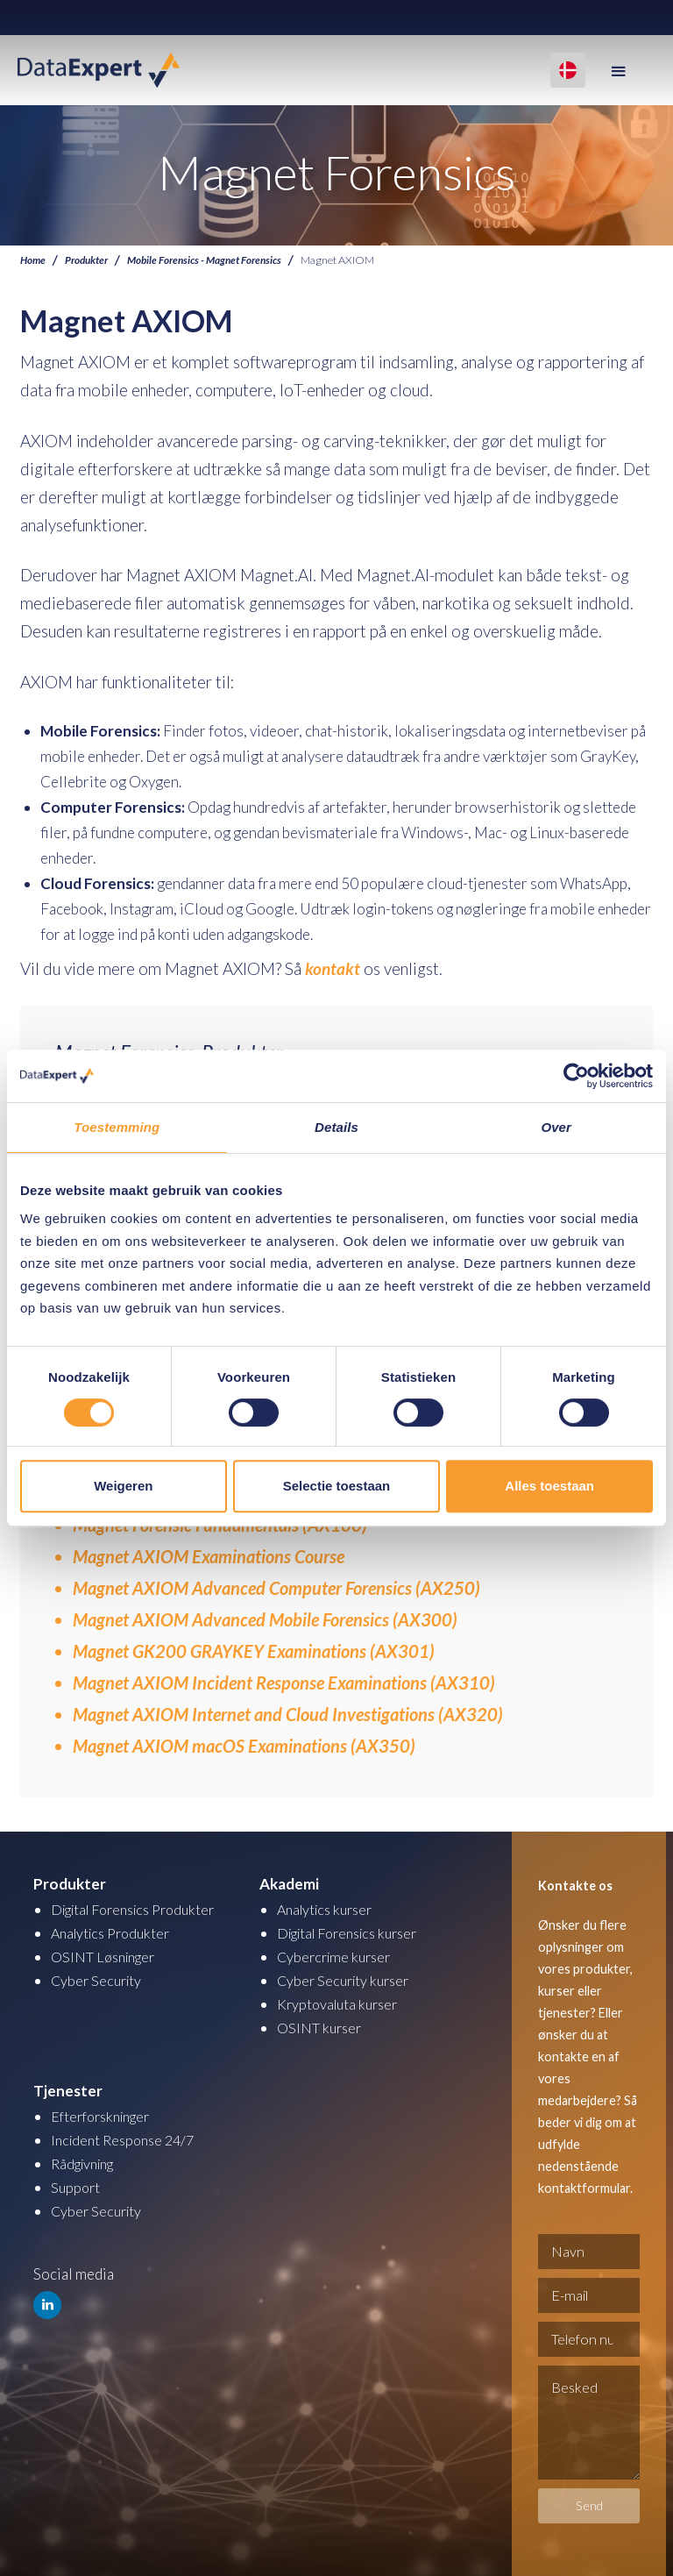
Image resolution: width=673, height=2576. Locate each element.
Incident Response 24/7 (127, 2139)
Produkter (90, 260)
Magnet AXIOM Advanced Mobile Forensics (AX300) (265, 1618)
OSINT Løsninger (107, 1955)
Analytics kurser (329, 1908)
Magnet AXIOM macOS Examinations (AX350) (244, 1744)
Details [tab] (336, 1127)
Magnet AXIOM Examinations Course (208, 1555)
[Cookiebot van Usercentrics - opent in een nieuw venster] (576, 1076)
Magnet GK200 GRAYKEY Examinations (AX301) (254, 1650)
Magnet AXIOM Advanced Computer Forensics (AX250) (276, 1587)
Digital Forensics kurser (355, 1932)
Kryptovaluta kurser (341, 2003)
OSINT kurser (321, 2026)
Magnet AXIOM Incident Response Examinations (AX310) (284, 1681)
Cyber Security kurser (347, 1979)
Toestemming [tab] (116, 1127)
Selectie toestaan (337, 1485)
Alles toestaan (549, 1485)
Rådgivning (86, 2162)
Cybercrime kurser (337, 1955)
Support (77, 2186)
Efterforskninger (105, 2115)
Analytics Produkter (115, 1932)
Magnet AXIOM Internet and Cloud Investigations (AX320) (288, 1713)
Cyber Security (98, 1979)
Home (33, 260)
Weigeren (123, 1485)
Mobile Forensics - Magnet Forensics (214, 260)
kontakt (332, 968)
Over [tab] (556, 1127)
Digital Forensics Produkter (141, 1908)
